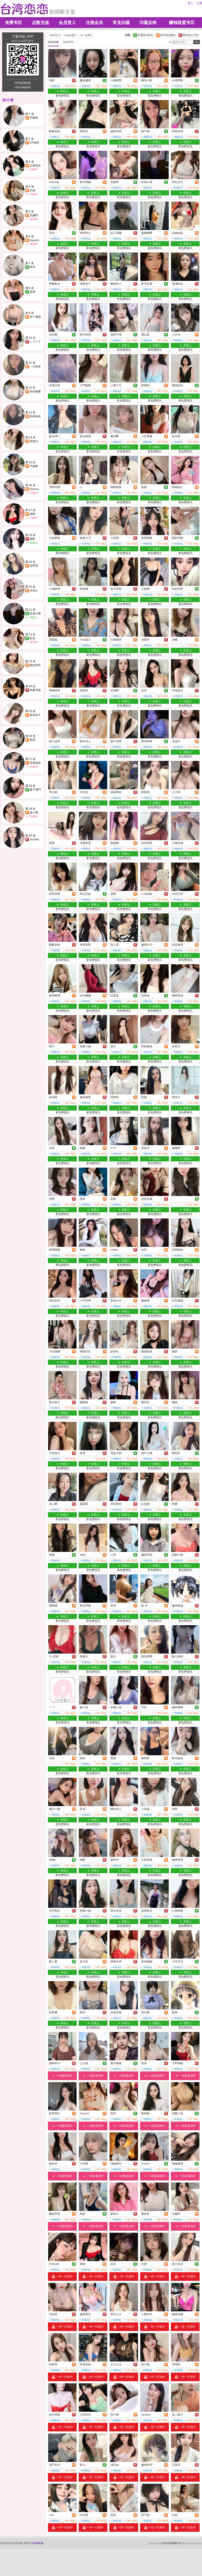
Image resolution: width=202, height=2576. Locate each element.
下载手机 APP (22, 36)
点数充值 (40, 22)
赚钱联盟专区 (182, 22)
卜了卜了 (35, 341)
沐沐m (34, 590)
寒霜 (32, 739)
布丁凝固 (35, 316)
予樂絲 (34, 117)
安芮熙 (34, 565)
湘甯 (32, 538)
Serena (34, 489)
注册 (199, 3)
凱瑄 (32, 638)
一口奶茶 (35, 366)
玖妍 (32, 190)
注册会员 (94, 22)
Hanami (34, 240)
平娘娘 (34, 466)
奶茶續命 (35, 416)
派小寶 (34, 812)
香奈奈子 (35, 715)
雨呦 (32, 514)
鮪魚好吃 (35, 665)
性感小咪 (35, 613)
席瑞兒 (34, 441)
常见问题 (121, 22)
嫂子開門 (35, 789)
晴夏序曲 (35, 690)
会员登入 (67, 22)
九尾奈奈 (35, 165)
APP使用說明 (22, 83)
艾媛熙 (34, 215)
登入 (190, 3)
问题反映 (148, 22)
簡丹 (32, 267)
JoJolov (34, 839)
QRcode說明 (23, 87)
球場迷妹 (35, 762)
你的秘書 (35, 391)
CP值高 (34, 142)
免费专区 (13, 22)
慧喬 (32, 291)
